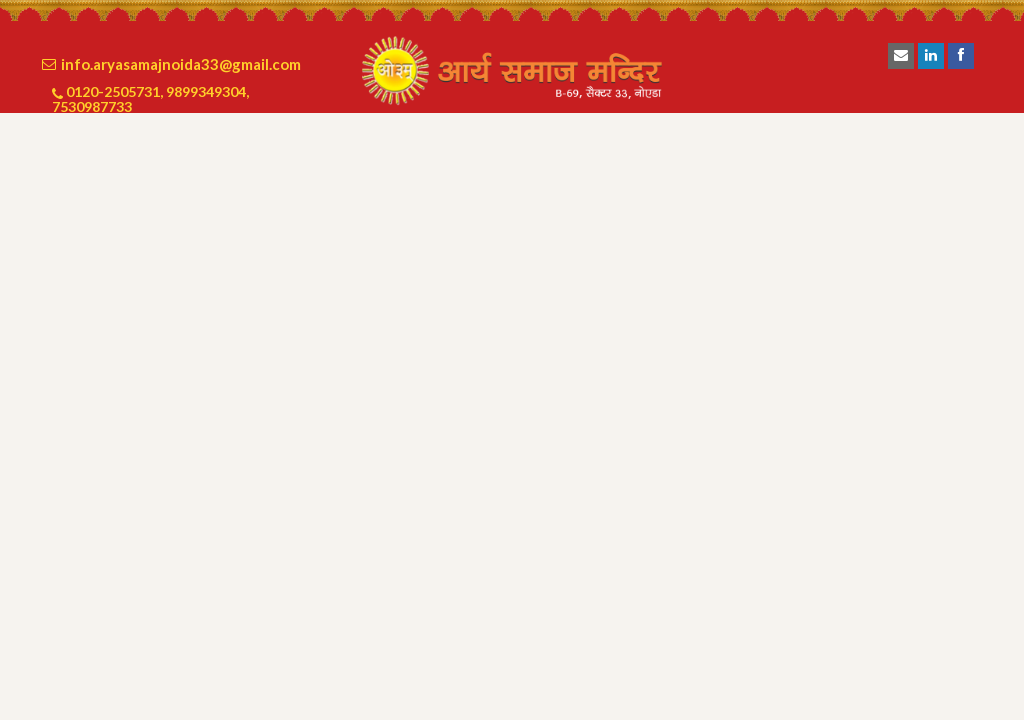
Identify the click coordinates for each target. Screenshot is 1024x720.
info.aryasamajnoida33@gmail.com (181, 64)
